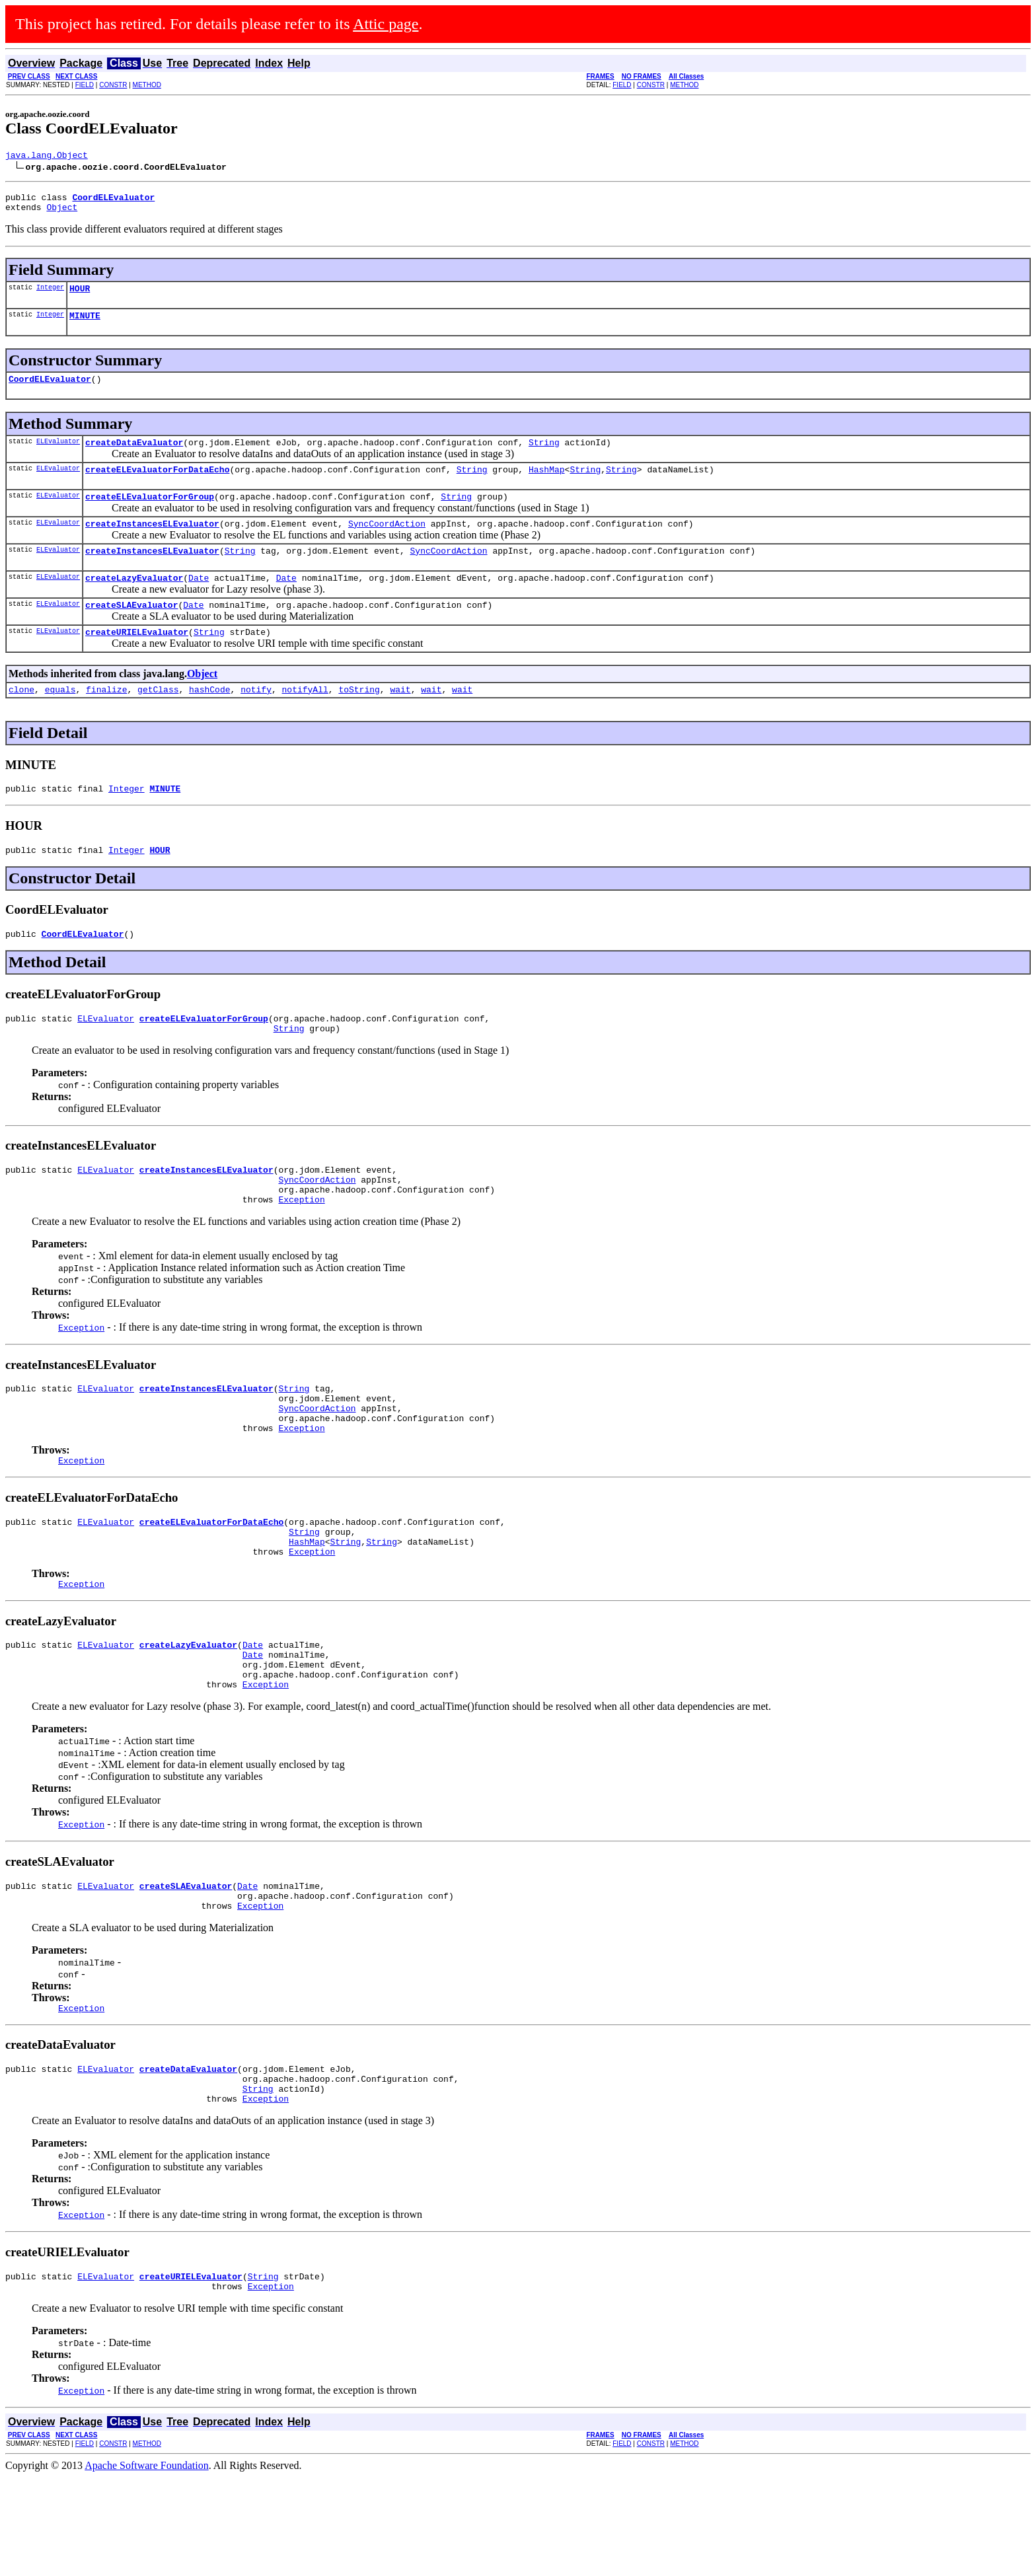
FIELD (84, 85)
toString (358, 719)
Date (198, 601)
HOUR (79, 296)
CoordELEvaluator (50, 390)
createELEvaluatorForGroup (149, 514)
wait (400, 719)
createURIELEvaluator (136, 659)
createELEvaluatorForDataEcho (157, 485)
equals (60, 719)
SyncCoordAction (387, 543)
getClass (157, 719)
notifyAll (305, 719)
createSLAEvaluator (131, 630)
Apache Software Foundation (147, 2564)
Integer (50, 294)
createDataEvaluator (134, 456)
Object (61, 213)
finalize (106, 719)
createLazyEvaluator (134, 601)
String (544, 456)
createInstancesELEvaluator (152, 543)
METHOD (147, 85)
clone (21, 719)
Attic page (385, 23)
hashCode (209, 719)
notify (256, 719)
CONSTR (113, 85)
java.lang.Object (46, 157)
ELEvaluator (58, 454)
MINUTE (84, 325)
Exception (301, 1247)
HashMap (547, 485)
